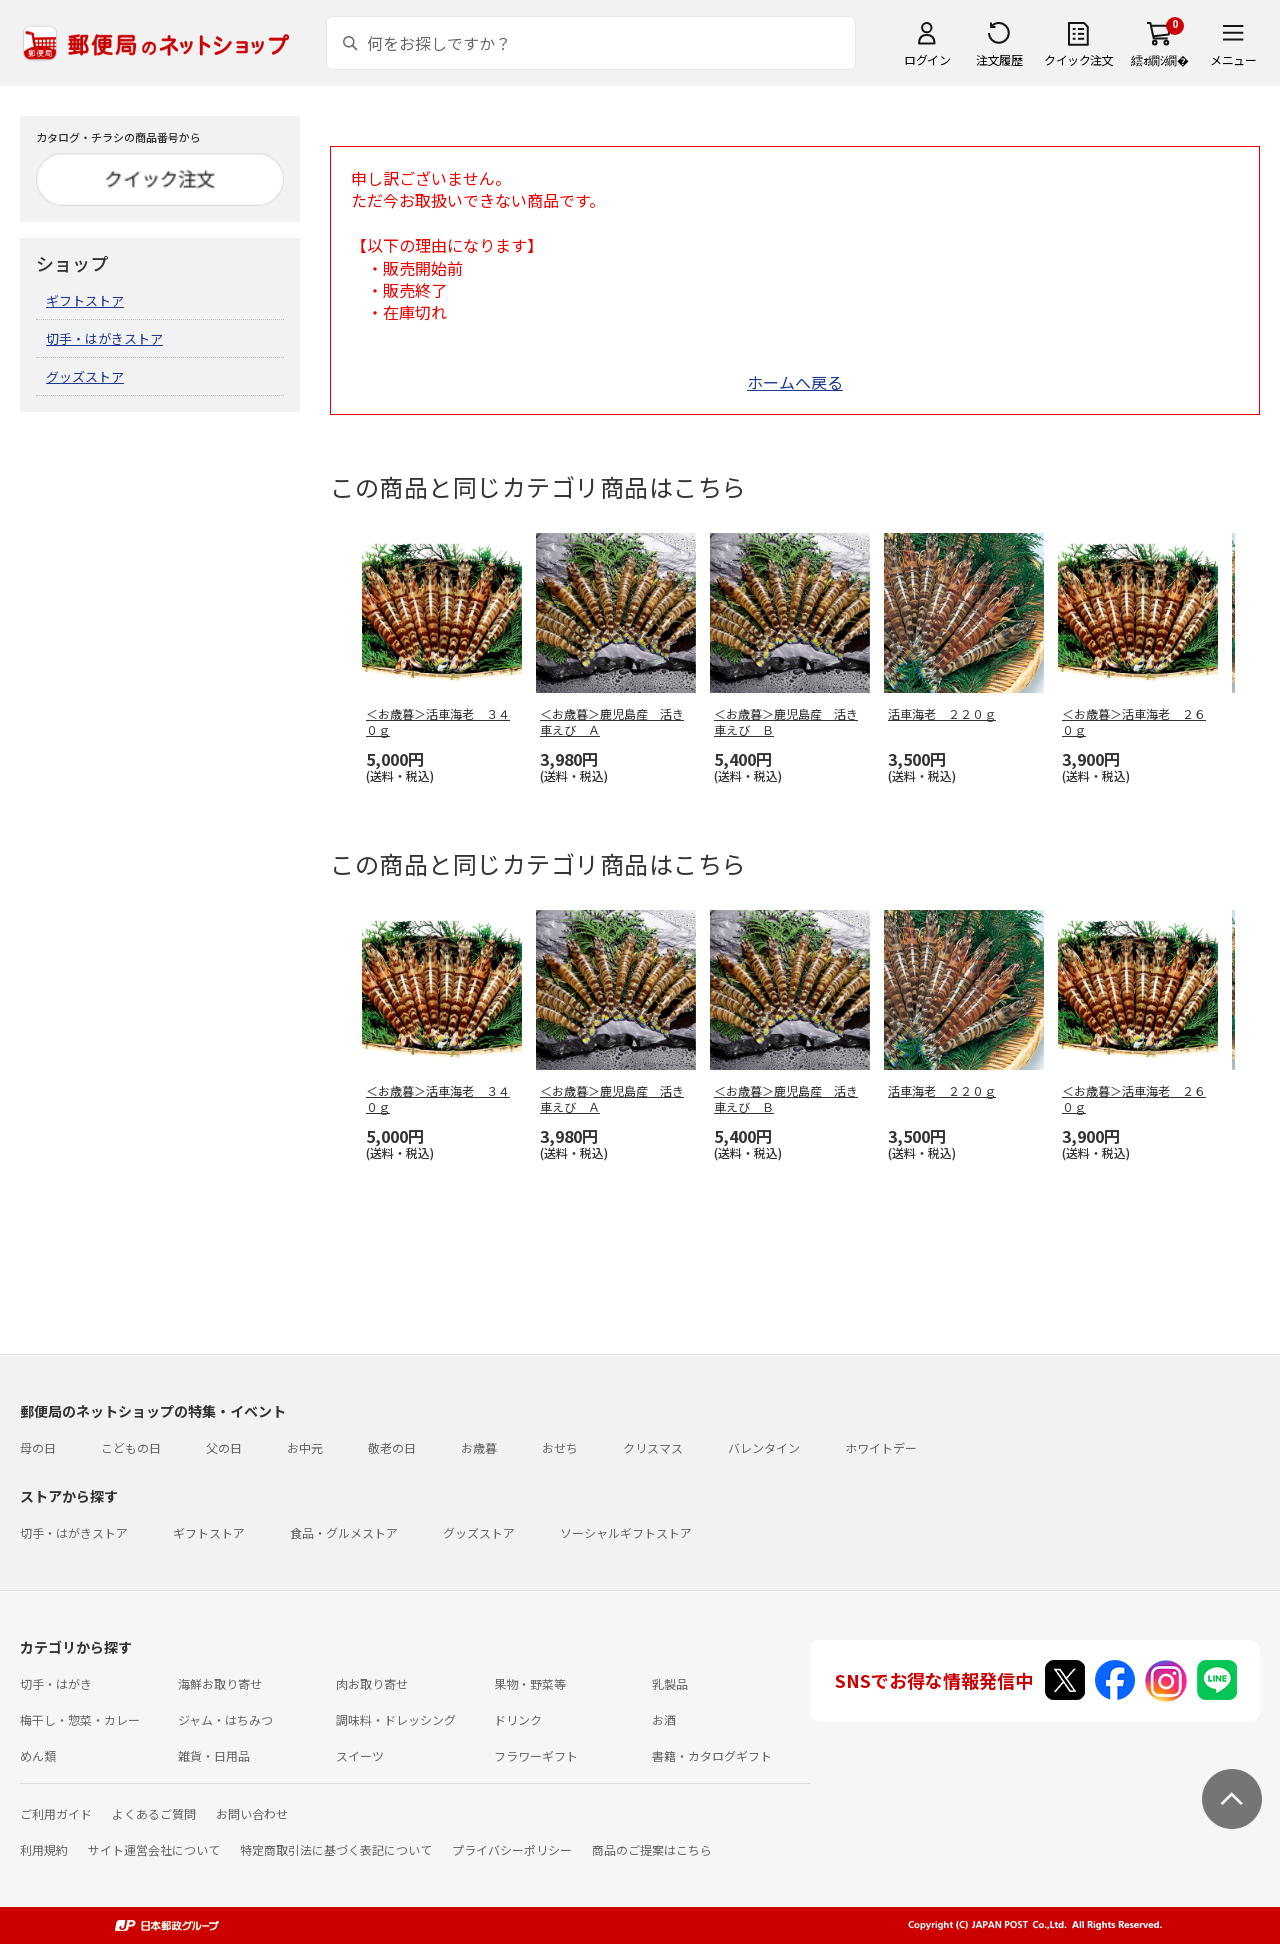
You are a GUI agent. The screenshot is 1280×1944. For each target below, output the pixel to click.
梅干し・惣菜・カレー (80, 1719)
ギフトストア (85, 300)
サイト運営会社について (154, 1849)
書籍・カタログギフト (712, 1755)
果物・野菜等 (530, 1683)
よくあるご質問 (154, 1813)
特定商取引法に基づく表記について (336, 1849)
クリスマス (653, 1447)
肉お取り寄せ (372, 1683)
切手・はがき (56, 1683)
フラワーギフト (536, 1755)
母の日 (38, 1447)
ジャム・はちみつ (225, 1719)
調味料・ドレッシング (396, 1719)
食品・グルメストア (344, 1532)
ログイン (927, 59)
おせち (560, 1447)
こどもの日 (131, 1447)
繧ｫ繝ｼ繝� (1159, 59)
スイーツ (360, 1755)
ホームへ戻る (795, 382)
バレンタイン (764, 1447)
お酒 (664, 1719)
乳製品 (670, 1683)
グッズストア (85, 376)
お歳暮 (479, 1447)
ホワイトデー (881, 1447)
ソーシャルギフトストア (626, 1532)
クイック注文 (1078, 59)
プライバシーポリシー (512, 1849)
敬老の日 (392, 1447)
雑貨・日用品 (214, 1755)
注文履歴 (999, 59)
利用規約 (44, 1849)
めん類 (38, 1755)
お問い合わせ (252, 1813)
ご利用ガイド (56, 1813)
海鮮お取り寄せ (220, 1683)
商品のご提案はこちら (652, 1849)
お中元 (305, 1447)
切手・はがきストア (104, 338)
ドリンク (518, 1719)
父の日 (224, 1447)
